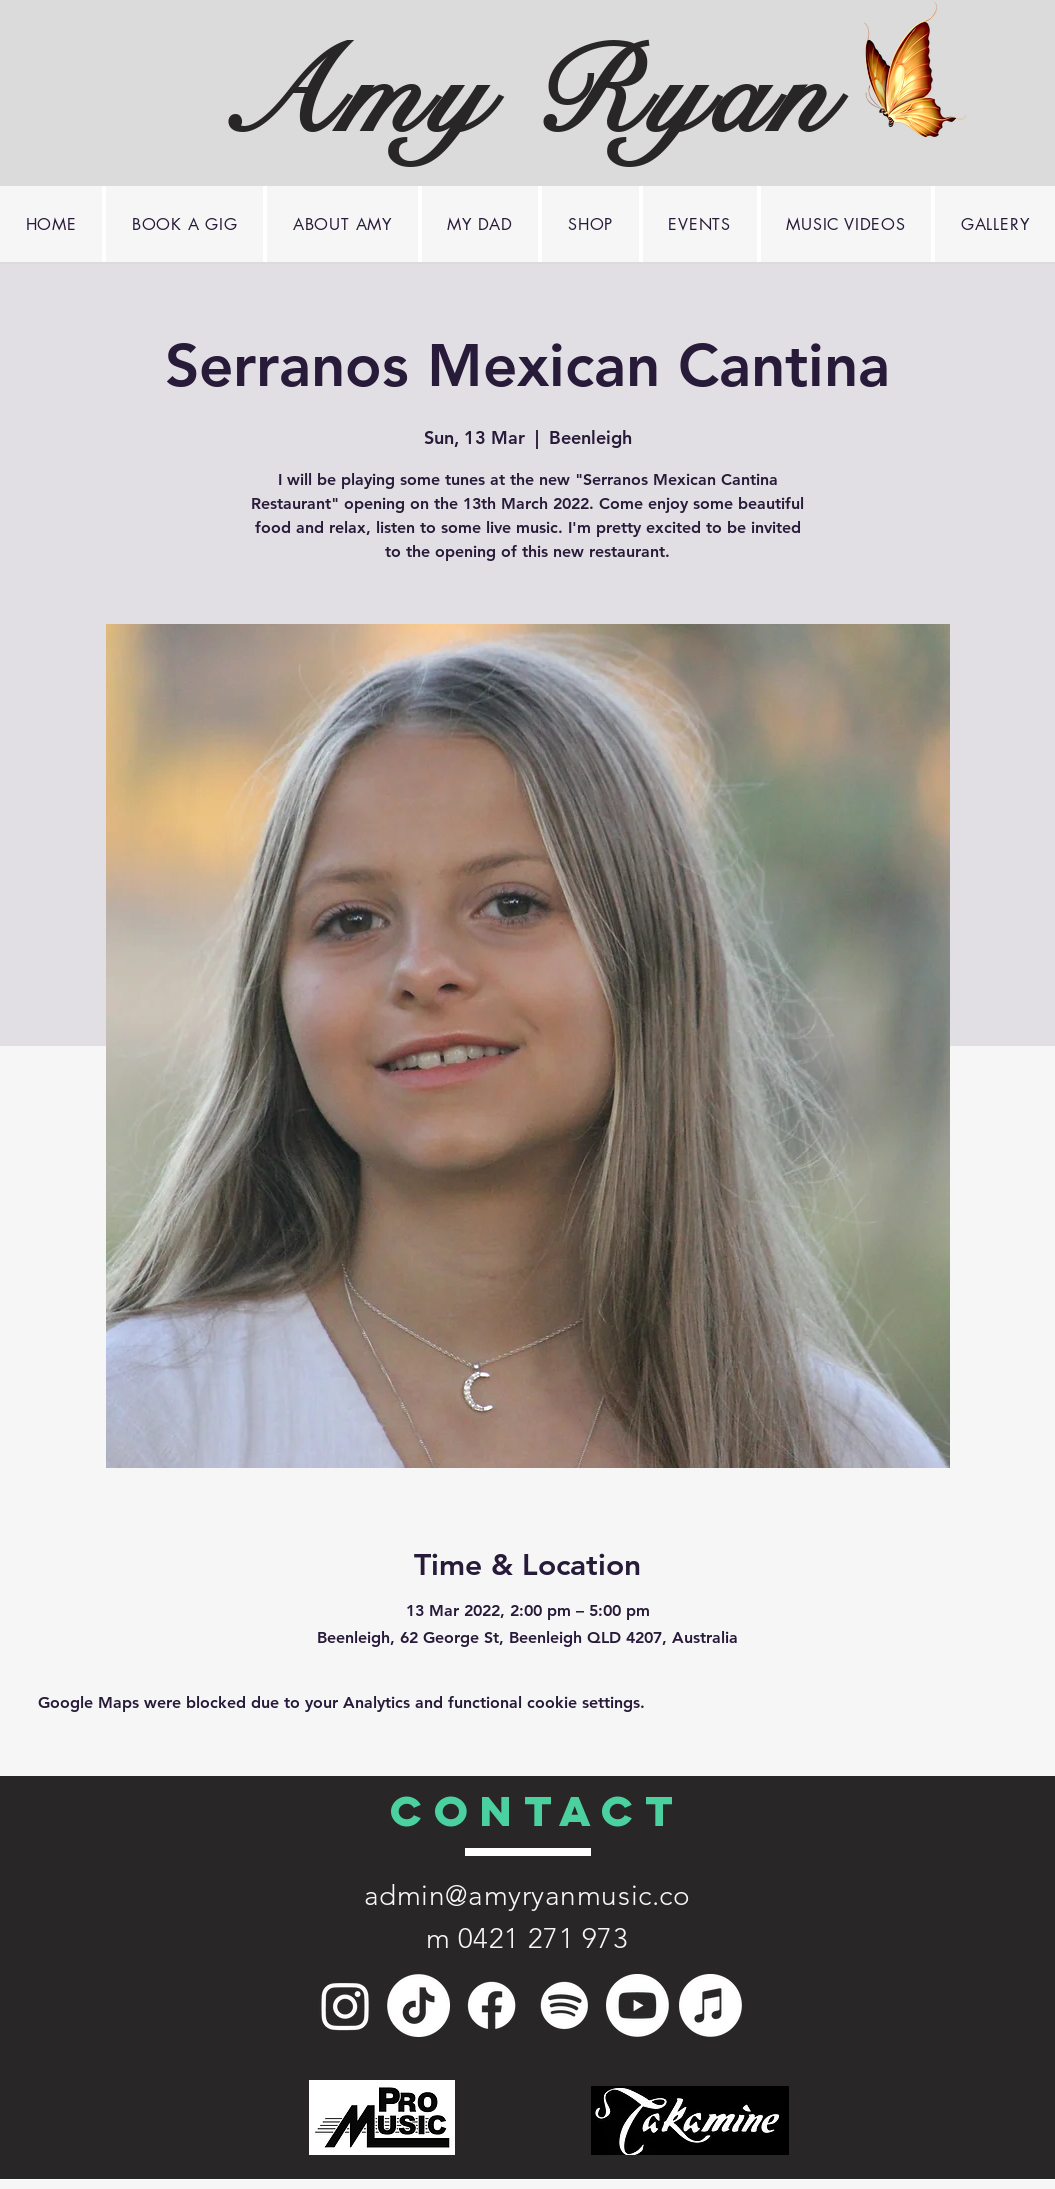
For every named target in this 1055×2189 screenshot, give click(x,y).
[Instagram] (345, 2005)
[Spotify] (564, 2005)
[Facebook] (491, 2005)
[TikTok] (418, 2005)
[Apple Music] (710, 2005)
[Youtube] (637, 2005)
